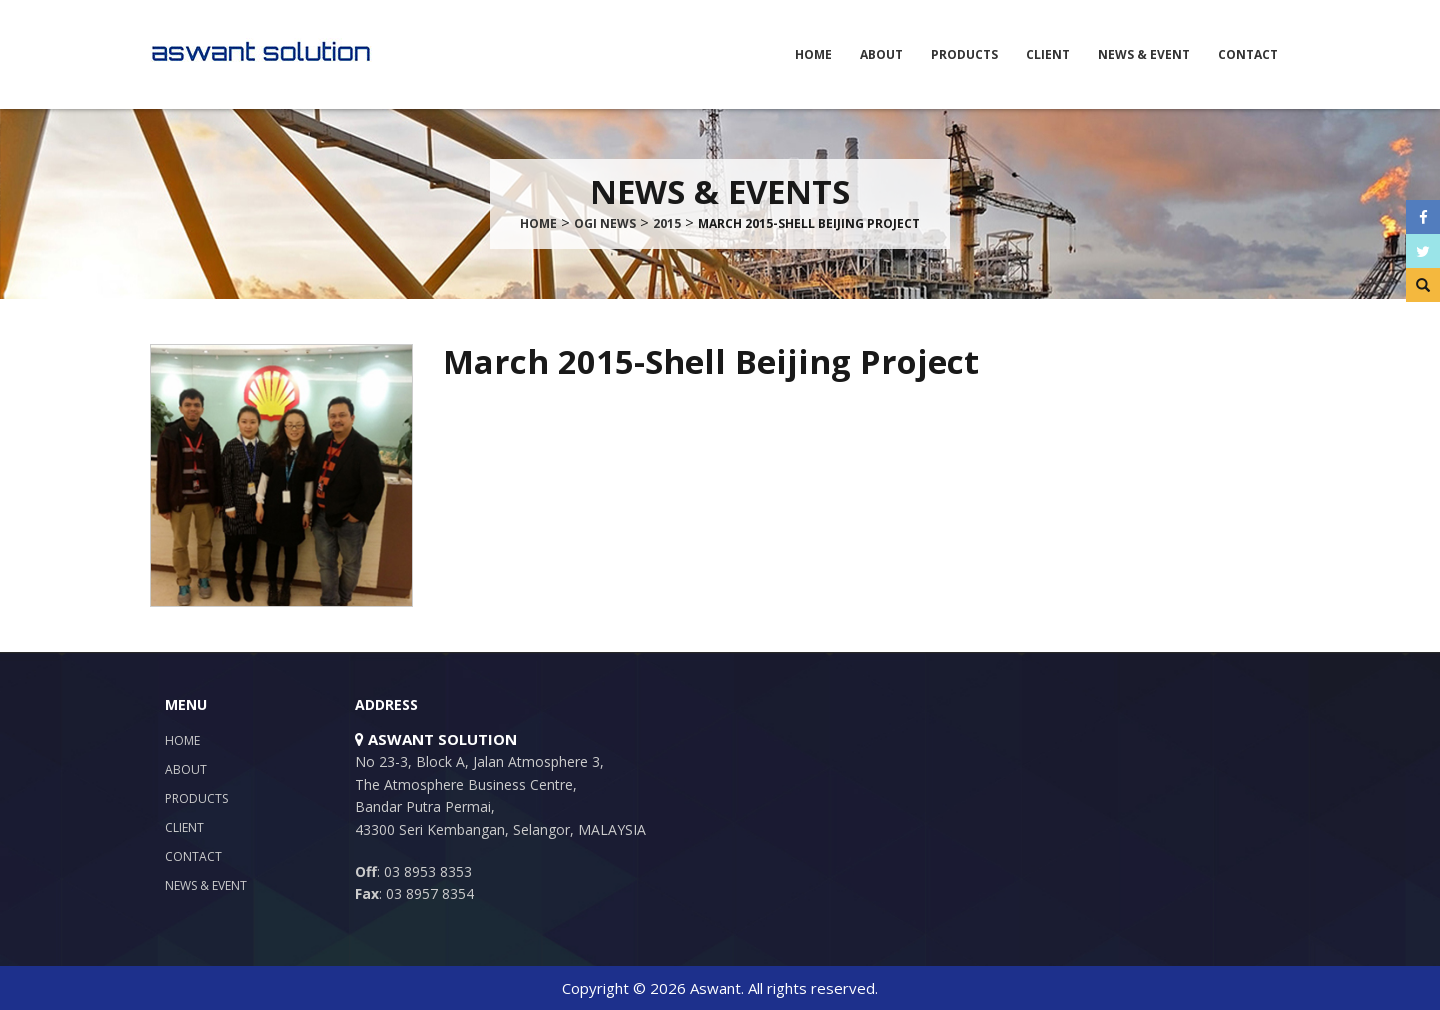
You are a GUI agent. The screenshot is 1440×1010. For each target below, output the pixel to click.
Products (964, 54)
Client (1048, 54)
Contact (1248, 54)
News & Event (1144, 54)
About (881, 54)
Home (813, 54)
